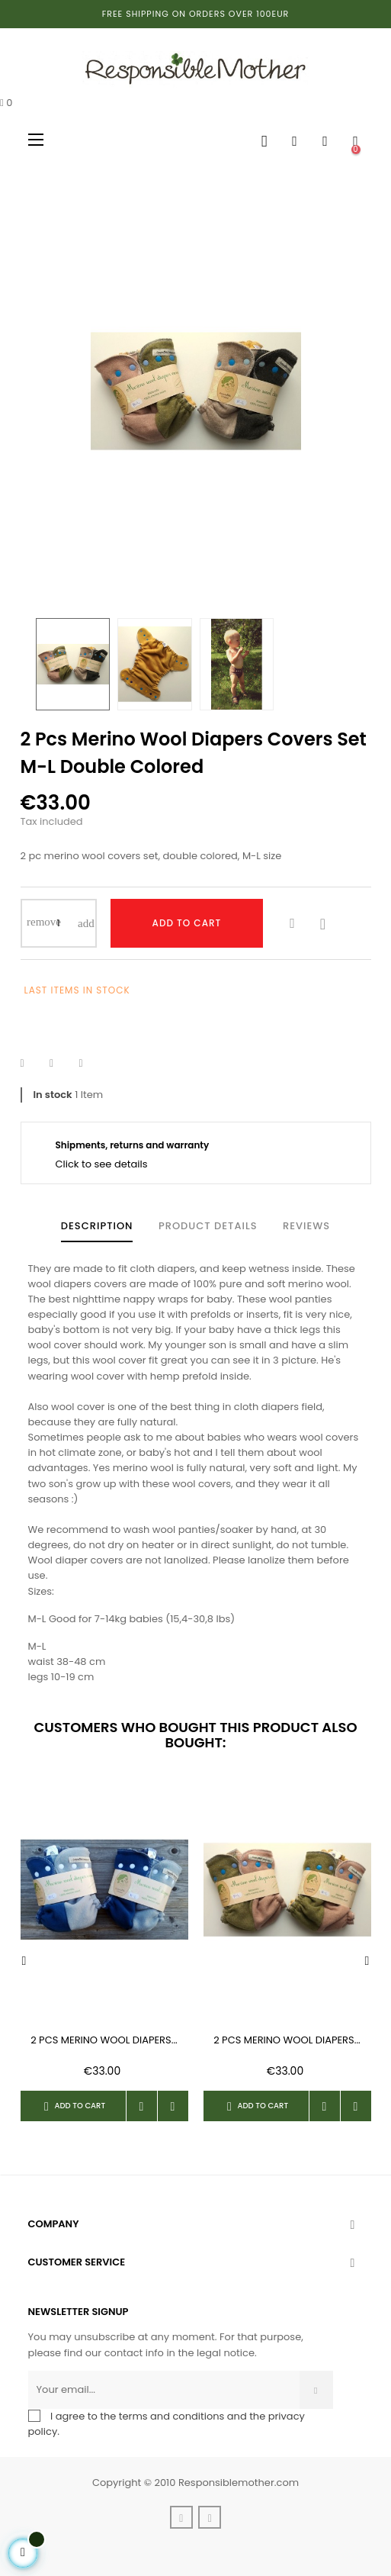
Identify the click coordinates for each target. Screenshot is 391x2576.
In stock (53, 1094)
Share (32, 1063)
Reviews (306, 1226)
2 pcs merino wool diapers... (104, 2040)
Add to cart (187, 922)
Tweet (61, 1063)
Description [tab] (97, 1226)
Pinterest (90, 1063)
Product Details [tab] (208, 1226)
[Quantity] (58, 923)
